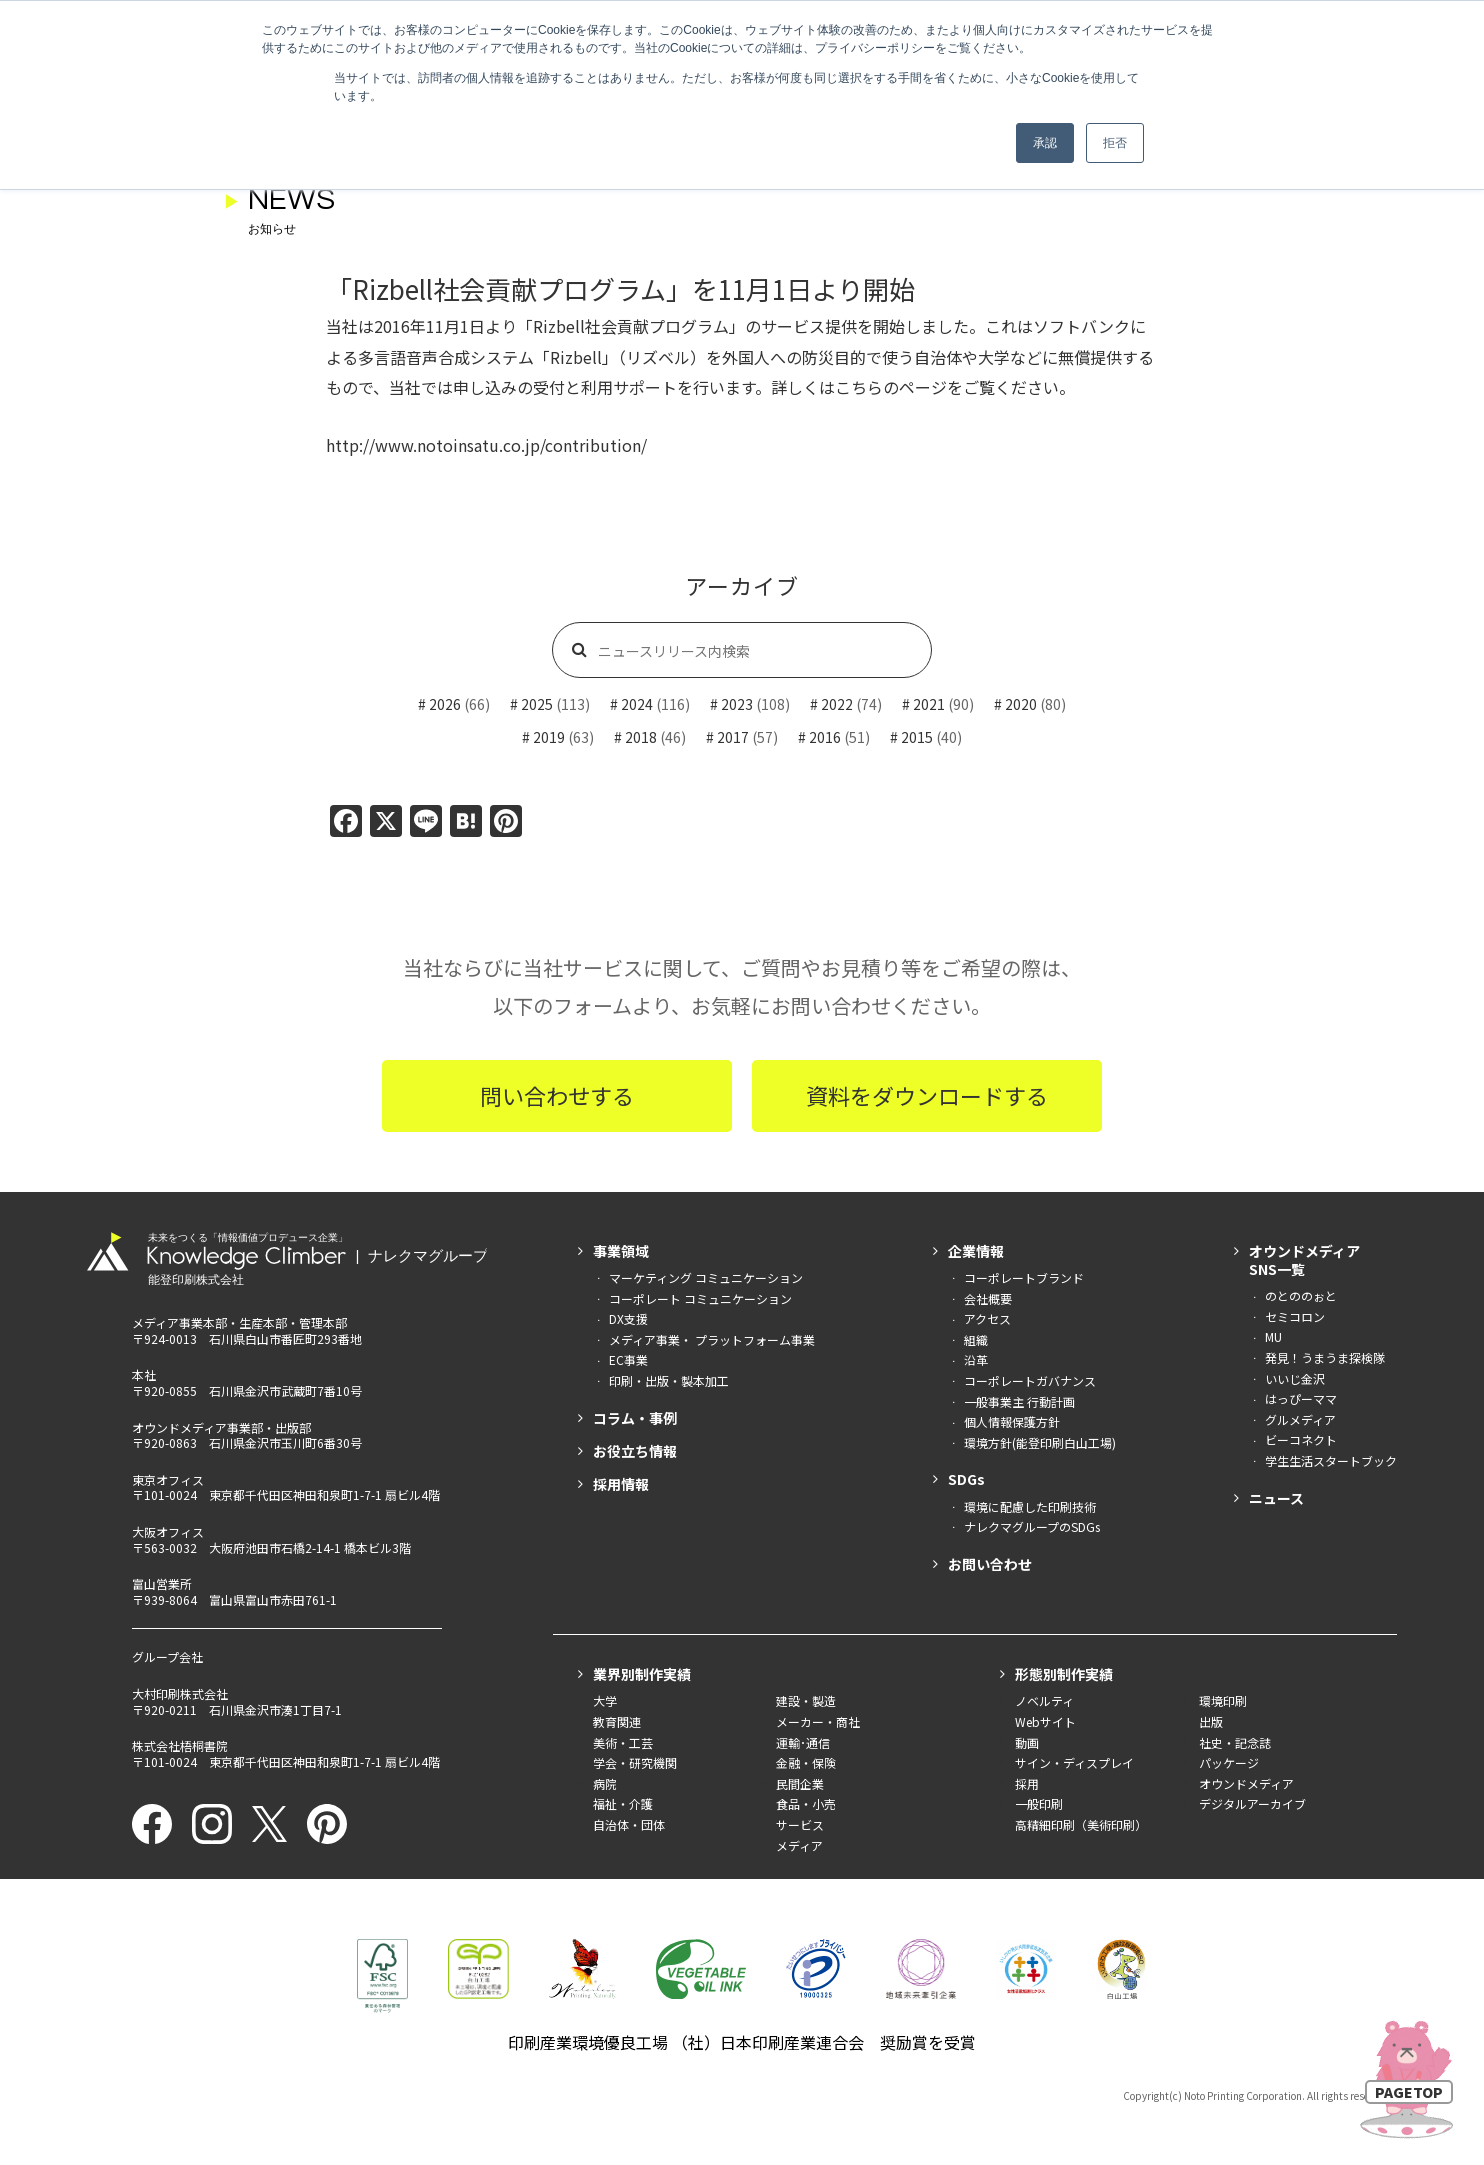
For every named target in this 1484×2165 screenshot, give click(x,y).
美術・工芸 (623, 1742)
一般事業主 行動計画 (1019, 1401)
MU (1273, 1336)
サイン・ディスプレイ (1074, 1762)
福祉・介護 (623, 1803)
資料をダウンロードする (927, 1095)
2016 (825, 737)
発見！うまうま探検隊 (1325, 1357)
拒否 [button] (1115, 143)
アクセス (987, 1318)
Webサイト (1045, 1721)
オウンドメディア (1246, 1783)
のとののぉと (1301, 1295)
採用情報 (621, 1484)
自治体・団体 (629, 1824)
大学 (605, 1700)
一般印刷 (1039, 1803)
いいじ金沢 (1295, 1378)
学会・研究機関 (635, 1762)
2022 (837, 704)
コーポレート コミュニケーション (700, 1298)
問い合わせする (557, 1095)
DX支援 (628, 1318)
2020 (1021, 704)
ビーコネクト (1301, 1439)
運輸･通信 (803, 1742)
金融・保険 (806, 1762)
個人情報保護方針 (1012, 1421)
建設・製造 (806, 1700)
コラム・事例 (635, 1418)
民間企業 (800, 1783)
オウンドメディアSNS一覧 (1304, 1260)
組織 (976, 1339)
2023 (737, 704)
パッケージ (1229, 1762)
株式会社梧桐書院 (180, 1745)
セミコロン (1295, 1316)
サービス (800, 1824)
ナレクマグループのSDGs (1032, 1526)
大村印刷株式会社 (180, 1693)
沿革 (976, 1359)
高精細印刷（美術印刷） (1081, 1824)
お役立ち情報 (635, 1451)
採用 (1027, 1783)
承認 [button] (1045, 143)
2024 (637, 704)
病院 (605, 1783)
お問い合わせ (990, 1564)
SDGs (966, 1479)
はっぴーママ (1301, 1398)
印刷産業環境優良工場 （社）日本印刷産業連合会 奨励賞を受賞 (742, 2042)
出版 (1211, 1721)
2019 (549, 737)
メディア (799, 1845)
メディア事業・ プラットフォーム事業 (712, 1339)
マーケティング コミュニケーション (706, 1277)
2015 (917, 737)
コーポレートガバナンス (1030, 1380)
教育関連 (617, 1721)
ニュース (1276, 1498)
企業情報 (976, 1251)
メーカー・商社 (818, 1721)
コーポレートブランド (1024, 1277)
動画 (1027, 1742)
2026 (445, 704)
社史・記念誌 (1235, 1742)
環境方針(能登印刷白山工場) (1040, 1442)
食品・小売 (806, 1803)
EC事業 (628, 1359)
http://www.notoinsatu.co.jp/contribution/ (486, 445)
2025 (537, 704)
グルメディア (1300, 1419)
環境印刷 (1223, 1700)
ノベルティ (1044, 1700)
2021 (929, 704)
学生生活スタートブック (1331, 1460)
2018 (641, 737)
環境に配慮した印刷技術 (1030, 1506)
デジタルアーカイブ (1252, 1803)
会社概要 (988, 1298)
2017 (733, 737)
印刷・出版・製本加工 (669, 1380)
